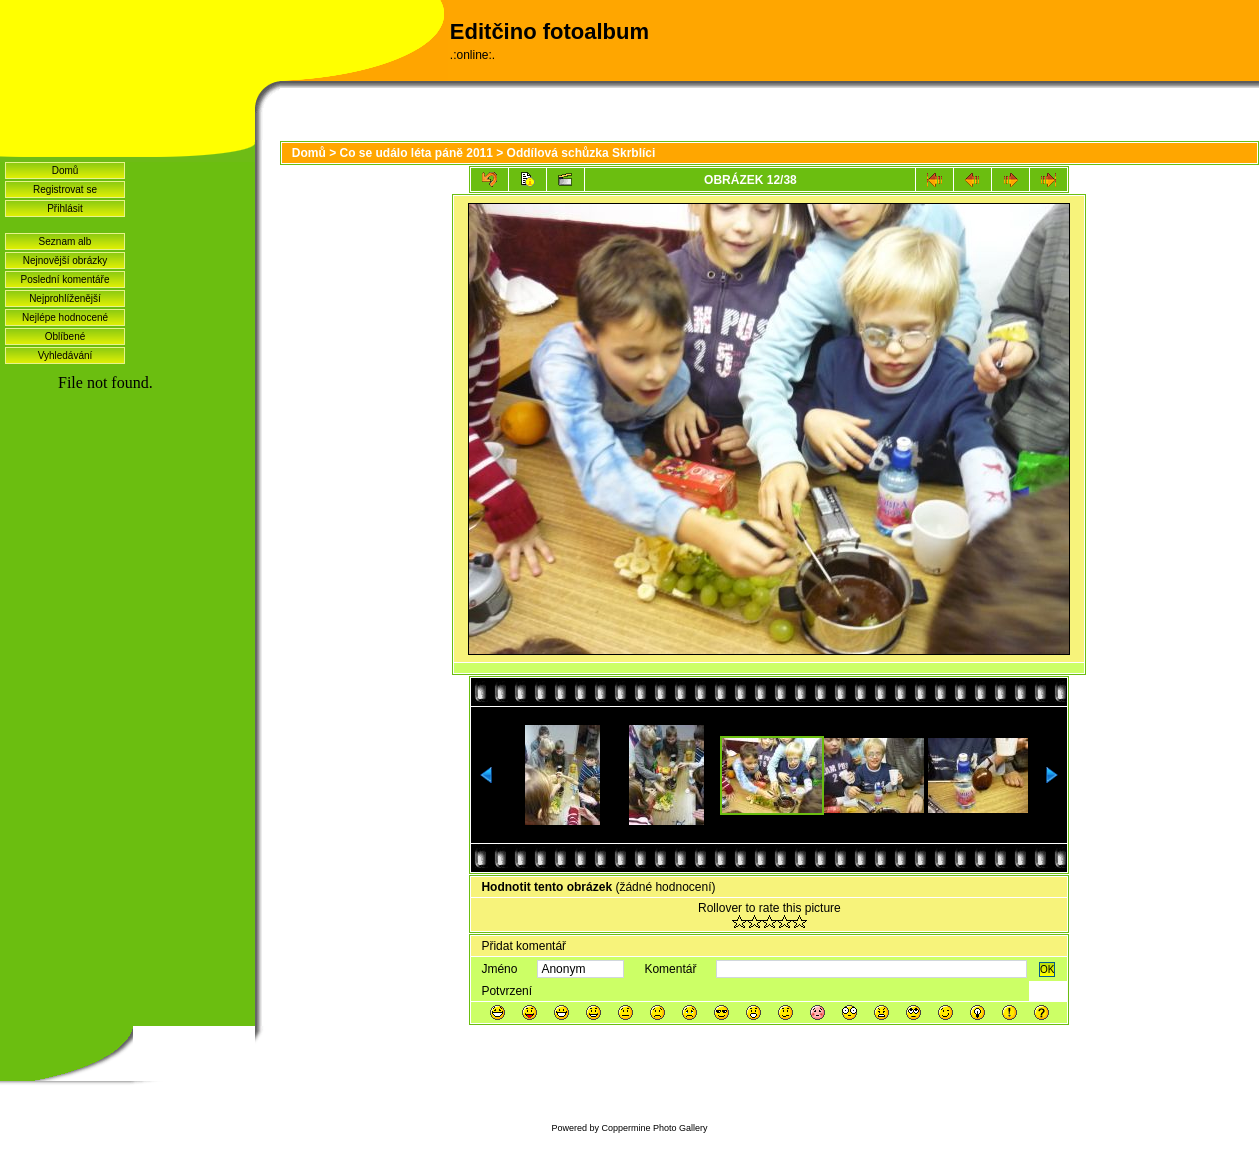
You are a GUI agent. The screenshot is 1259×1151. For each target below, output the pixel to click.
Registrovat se (65, 189)
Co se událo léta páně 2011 (416, 153)
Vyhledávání (65, 355)
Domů (65, 170)
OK (1047, 969)
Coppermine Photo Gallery (654, 1128)
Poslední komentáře (65, 279)
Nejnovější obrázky (65, 260)
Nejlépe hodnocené (65, 317)
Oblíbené (65, 336)
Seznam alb (65, 241)
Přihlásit (65, 208)
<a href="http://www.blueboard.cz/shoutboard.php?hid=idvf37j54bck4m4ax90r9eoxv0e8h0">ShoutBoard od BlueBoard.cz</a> (127, 641)
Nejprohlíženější (65, 298)
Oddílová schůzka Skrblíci (581, 153)
